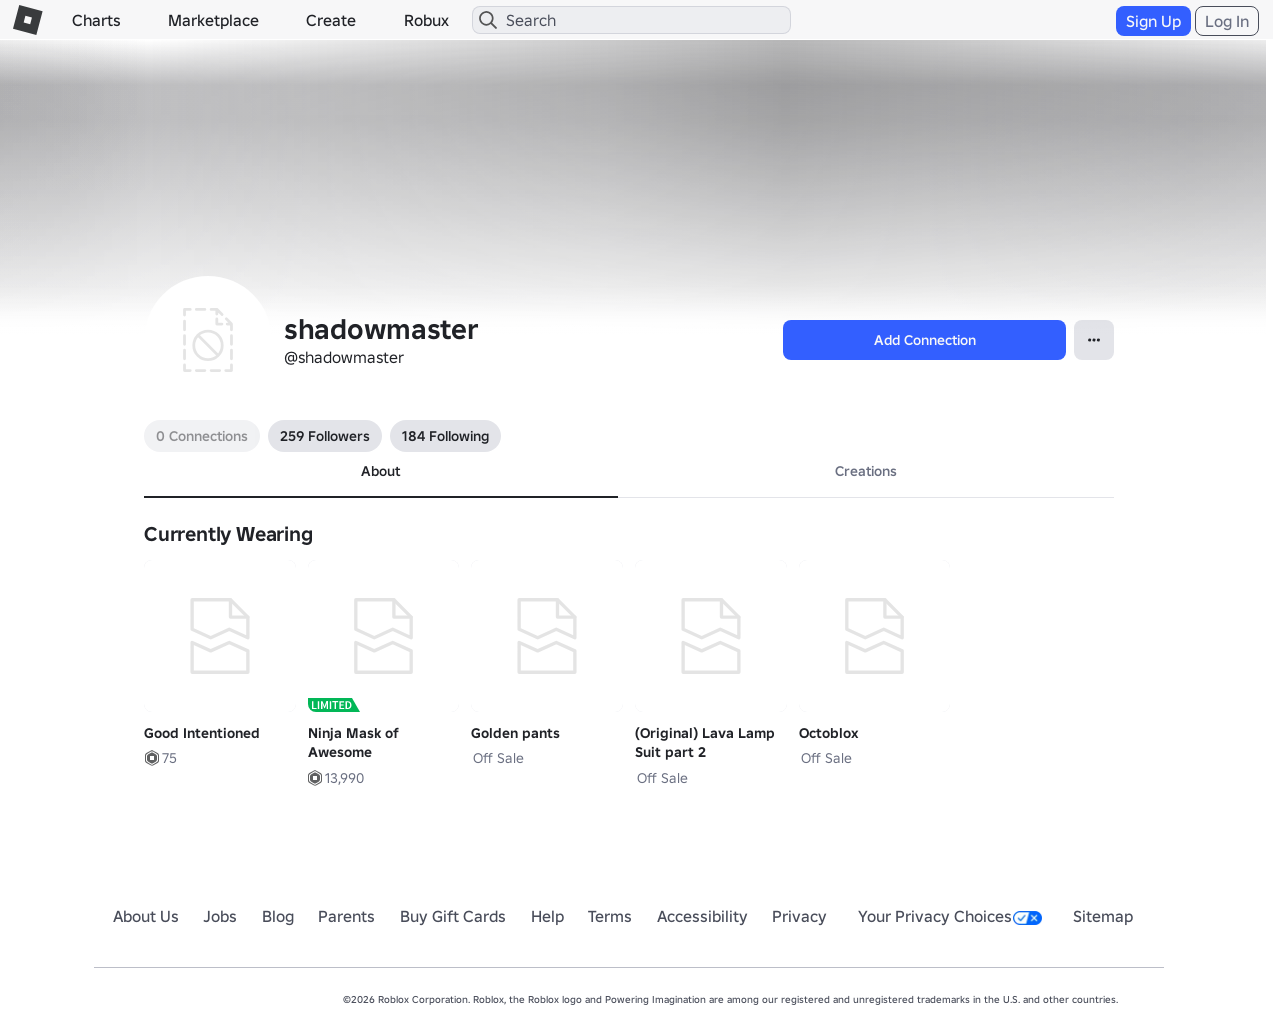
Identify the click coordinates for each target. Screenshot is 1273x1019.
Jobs (220, 916)
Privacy (799, 916)
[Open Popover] (1094, 340)
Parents (346, 916)
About (380, 471)
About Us (146, 916)
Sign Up (1153, 21)
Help (547, 916)
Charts (96, 20)
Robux (426, 20)
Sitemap (1103, 916)
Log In (1227, 21)
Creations (866, 471)
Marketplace (213, 20)
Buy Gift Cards (453, 916)
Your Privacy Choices (950, 916)
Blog (278, 916)
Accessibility (702, 916)
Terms (610, 916)
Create (331, 20)
